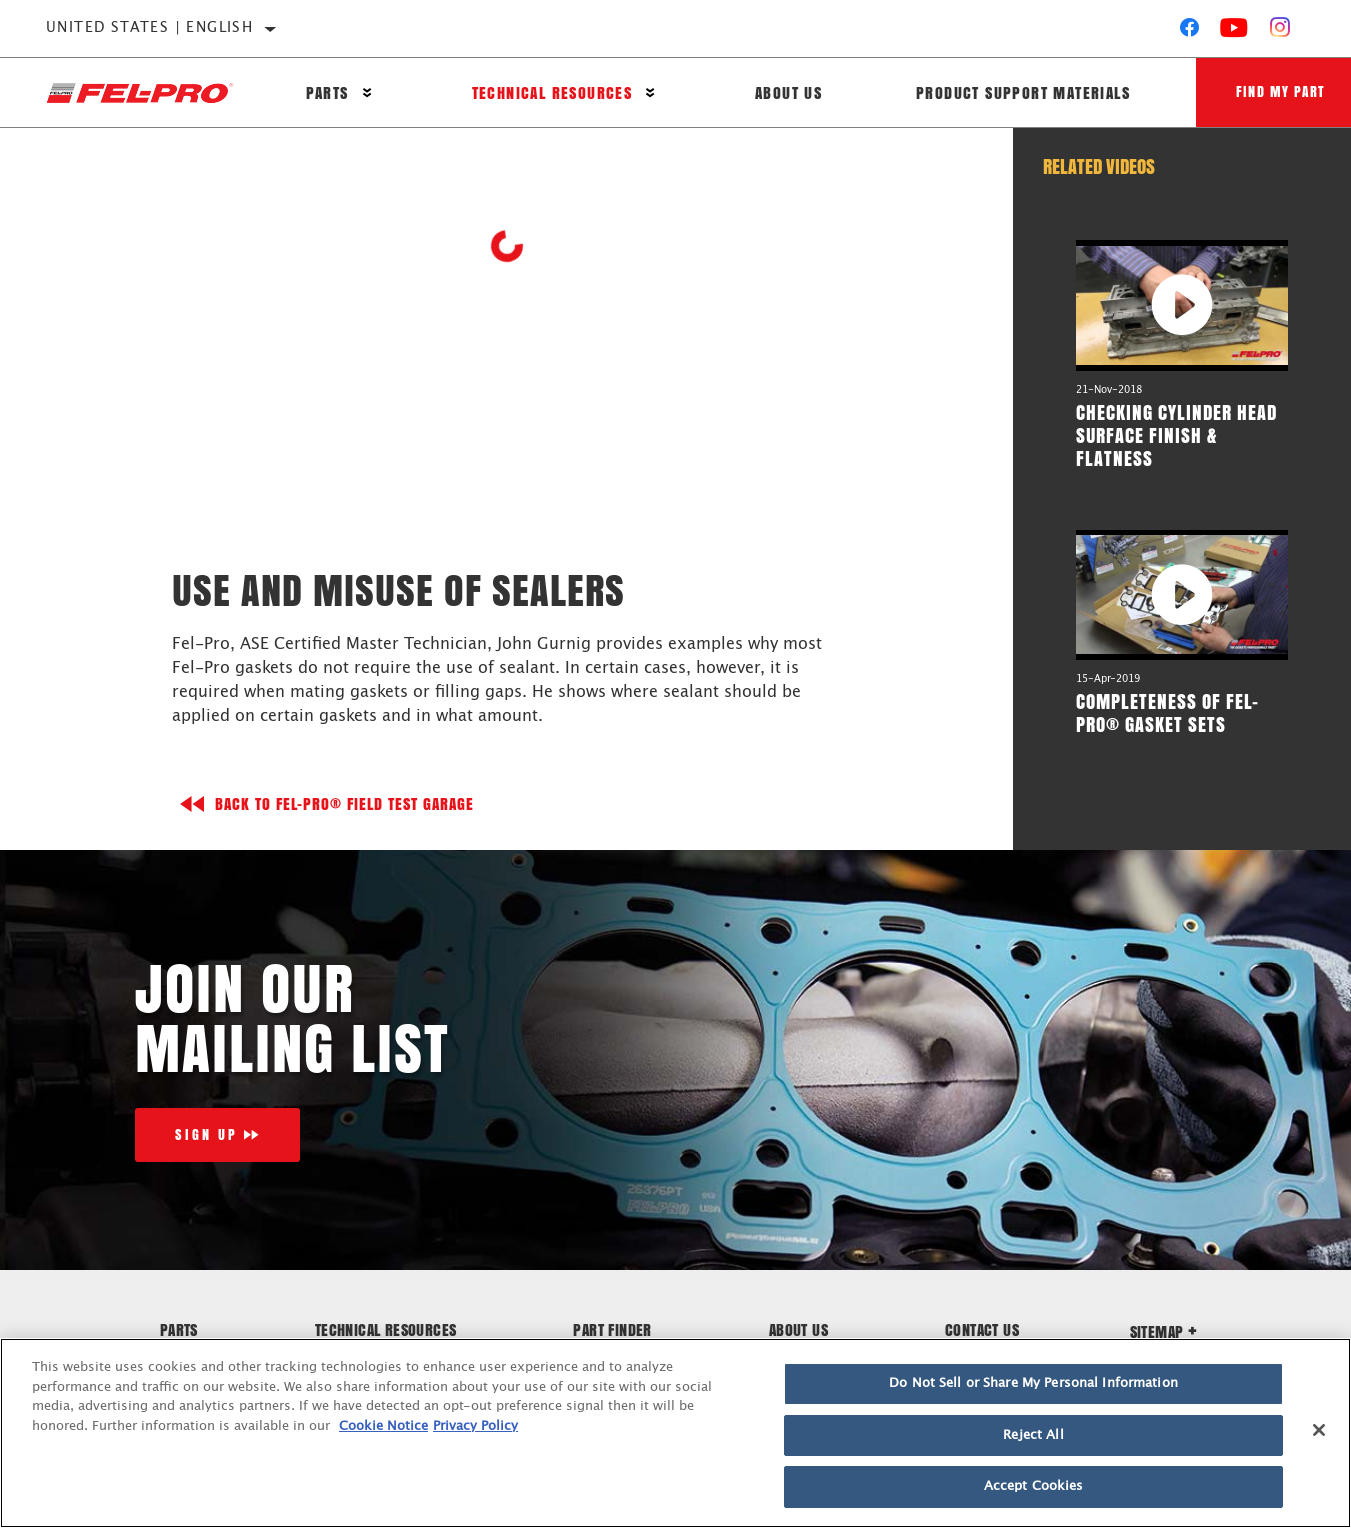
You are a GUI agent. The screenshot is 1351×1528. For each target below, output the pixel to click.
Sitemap (1164, 1331)
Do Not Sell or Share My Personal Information (1033, 1383)
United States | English (149, 28)
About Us (788, 92)
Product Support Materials (1023, 92)
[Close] (1319, 1430)
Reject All (1033, 1435)
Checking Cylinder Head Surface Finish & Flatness (1176, 435)
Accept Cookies (1034, 1486)
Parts (327, 92)
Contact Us (982, 1329)
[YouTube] (1234, 32)
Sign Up (206, 1134)
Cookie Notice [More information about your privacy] (383, 1426)
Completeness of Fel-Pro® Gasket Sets (1167, 712)
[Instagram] (1280, 32)
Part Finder (612, 1329)
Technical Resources (552, 92)
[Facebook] (1189, 32)
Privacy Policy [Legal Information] (475, 1426)
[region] (675, 1433)
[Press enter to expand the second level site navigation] (367, 92)
